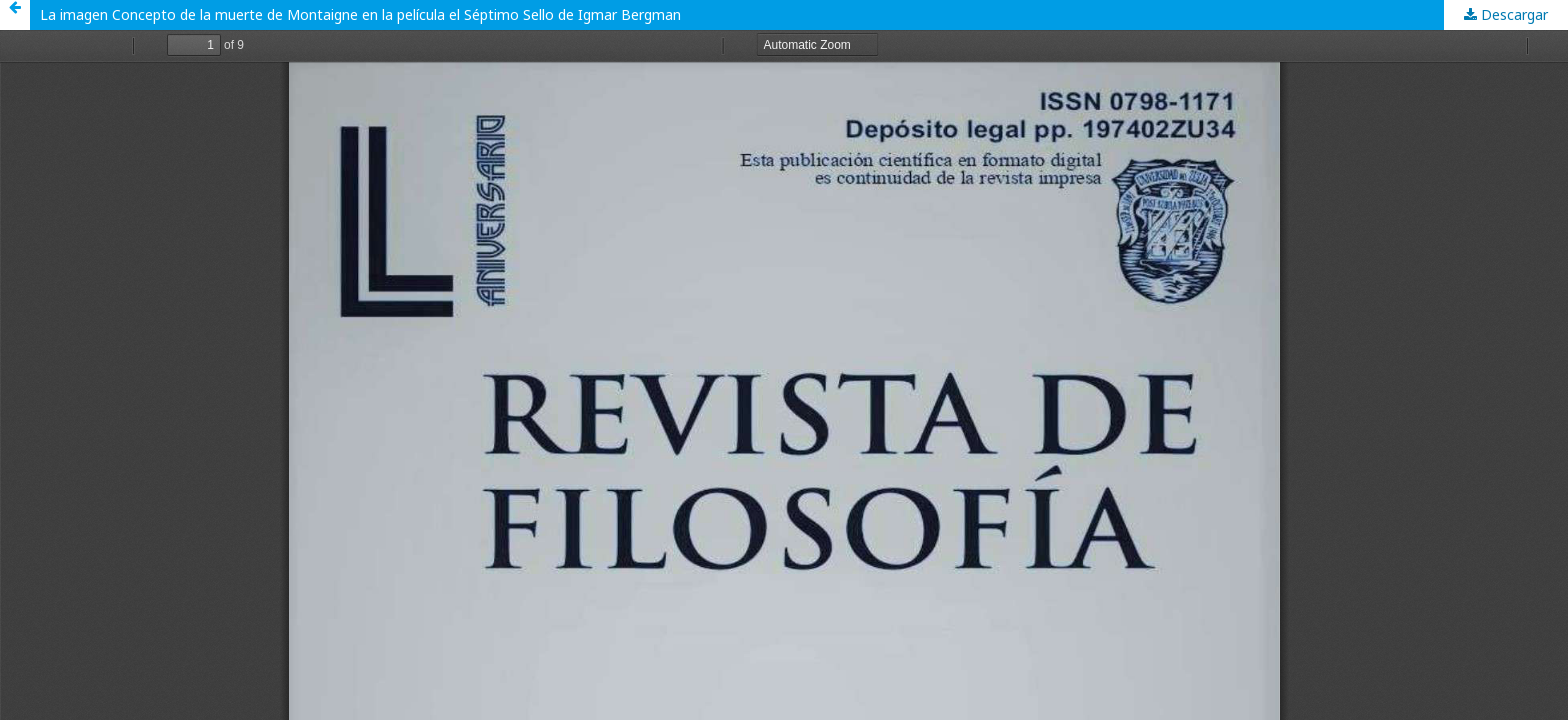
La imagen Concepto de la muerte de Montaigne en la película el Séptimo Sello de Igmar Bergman (360, 14)
